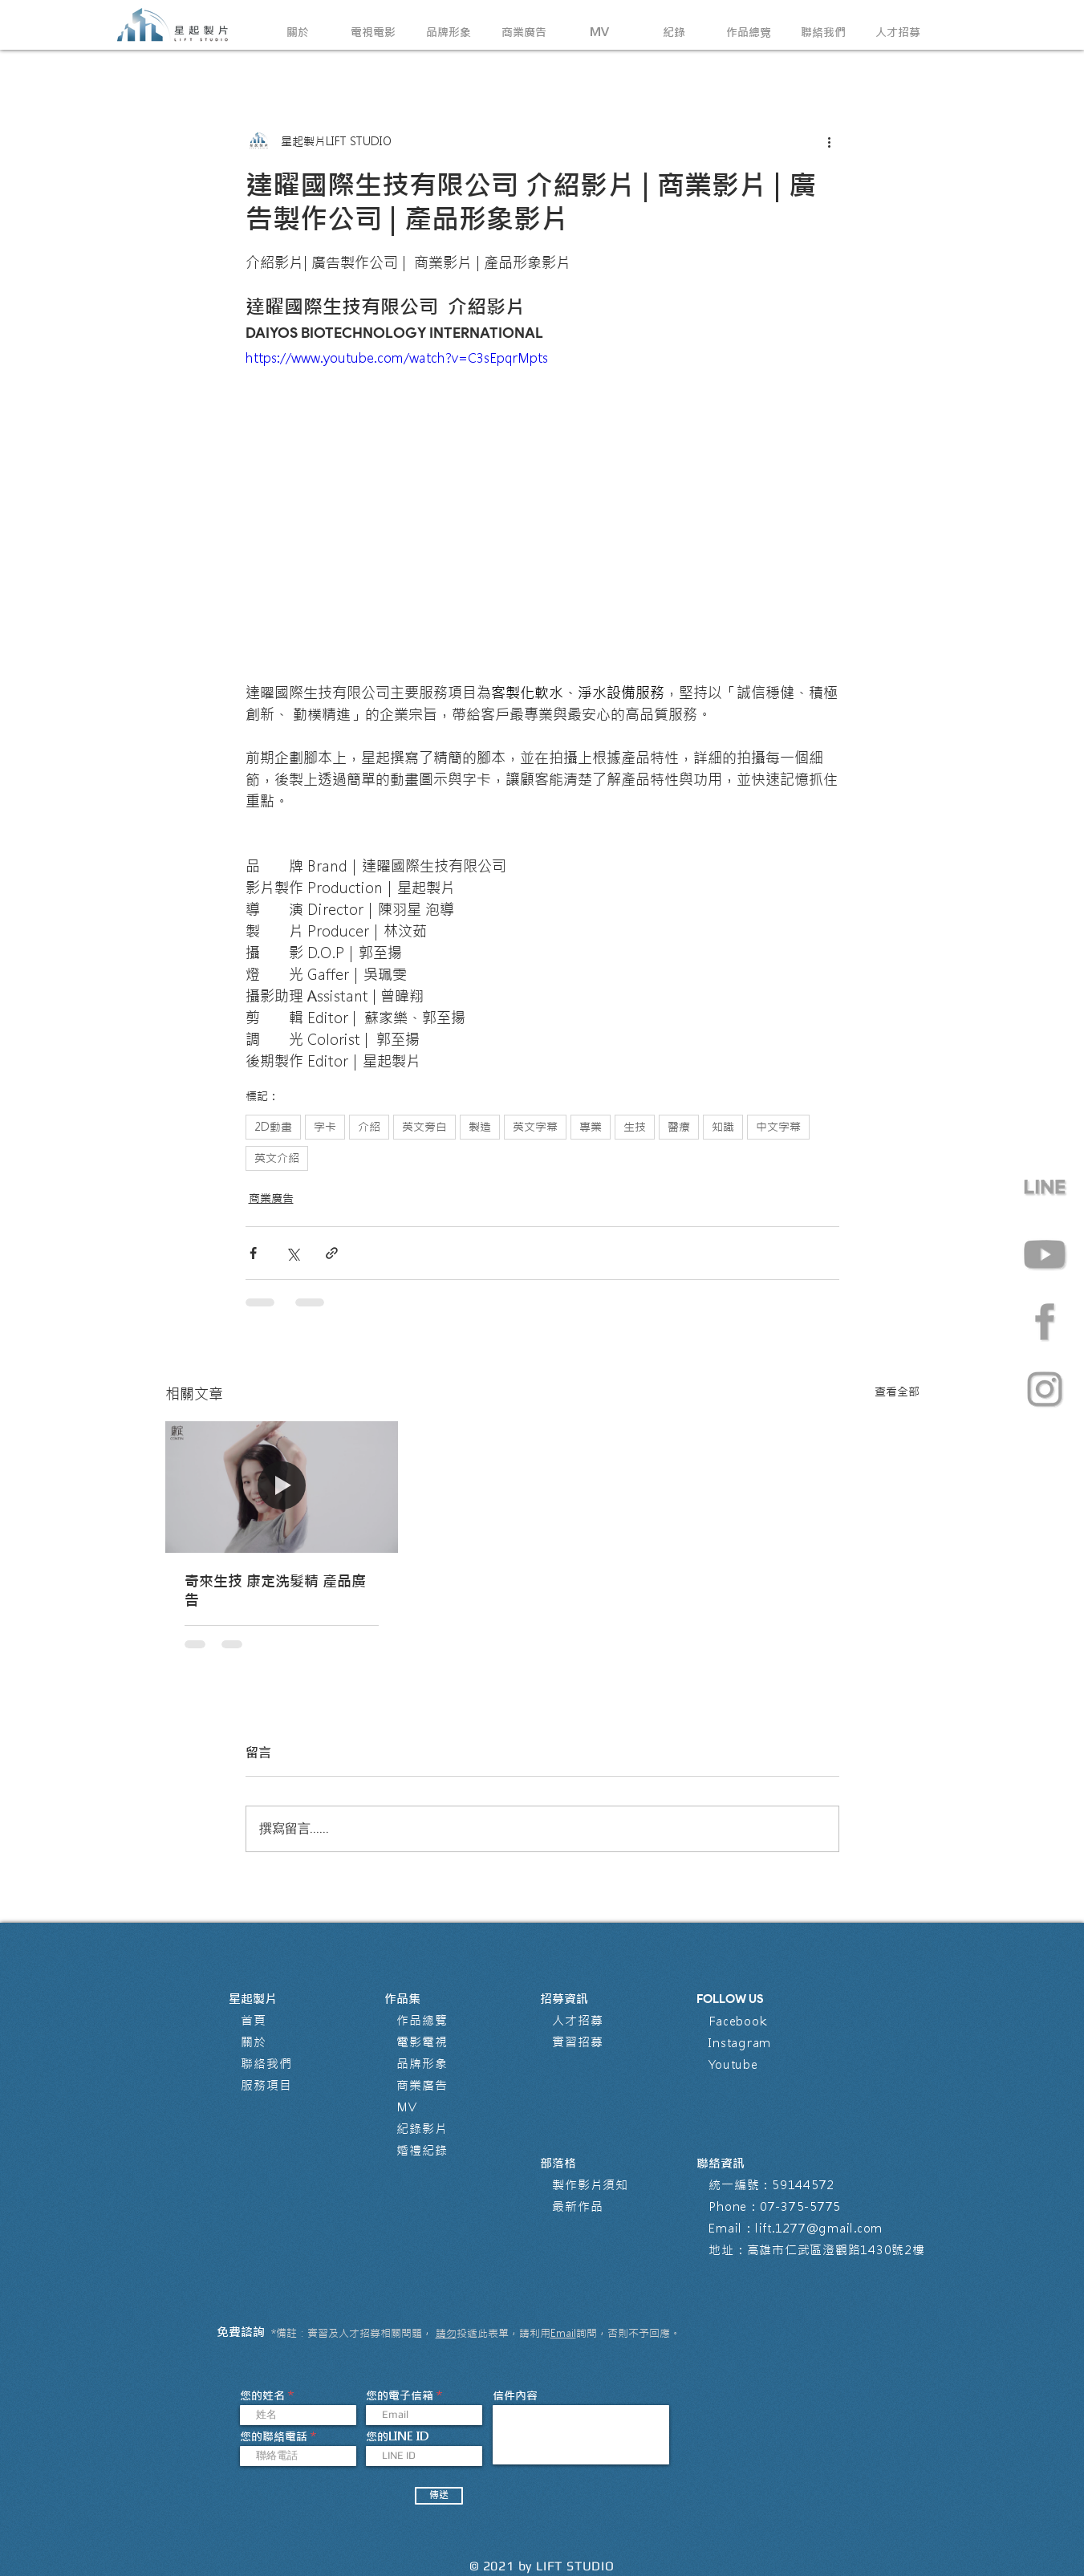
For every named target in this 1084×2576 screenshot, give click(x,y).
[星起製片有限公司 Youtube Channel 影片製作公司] (1044, 1254)
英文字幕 (535, 1126)
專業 (590, 1126)
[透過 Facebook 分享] (253, 1253)
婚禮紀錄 (421, 2150)
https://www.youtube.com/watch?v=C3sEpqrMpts (397, 358)
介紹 (369, 1126)
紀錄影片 (421, 2128)
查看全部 (897, 1391)
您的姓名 (262, 2395)
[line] (1044, 1187)
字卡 (325, 1126)
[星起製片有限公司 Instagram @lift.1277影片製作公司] (1044, 1389)
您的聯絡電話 (273, 2436)
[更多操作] (829, 141)
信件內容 (515, 2395)
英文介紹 (276, 1158)
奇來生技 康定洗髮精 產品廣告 (275, 1590)
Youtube (732, 2064)
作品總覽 (421, 2020)
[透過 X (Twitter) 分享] (292, 1253)
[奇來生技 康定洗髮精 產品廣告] (282, 1486)
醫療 (679, 1126)
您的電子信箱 (399, 2395)
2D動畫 (273, 1126)
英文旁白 (424, 1126)
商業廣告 (271, 1198)
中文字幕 (778, 1126)
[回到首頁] (173, 25)
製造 (480, 1126)
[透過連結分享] (331, 1253)
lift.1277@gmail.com (819, 2228)
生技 (634, 1126)
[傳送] (439, 2496)
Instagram (739, 2042)
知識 (723, 1126)
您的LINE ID (397, 2436)
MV (406, 2107)
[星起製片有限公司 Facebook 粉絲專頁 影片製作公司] (1044, 1321)
